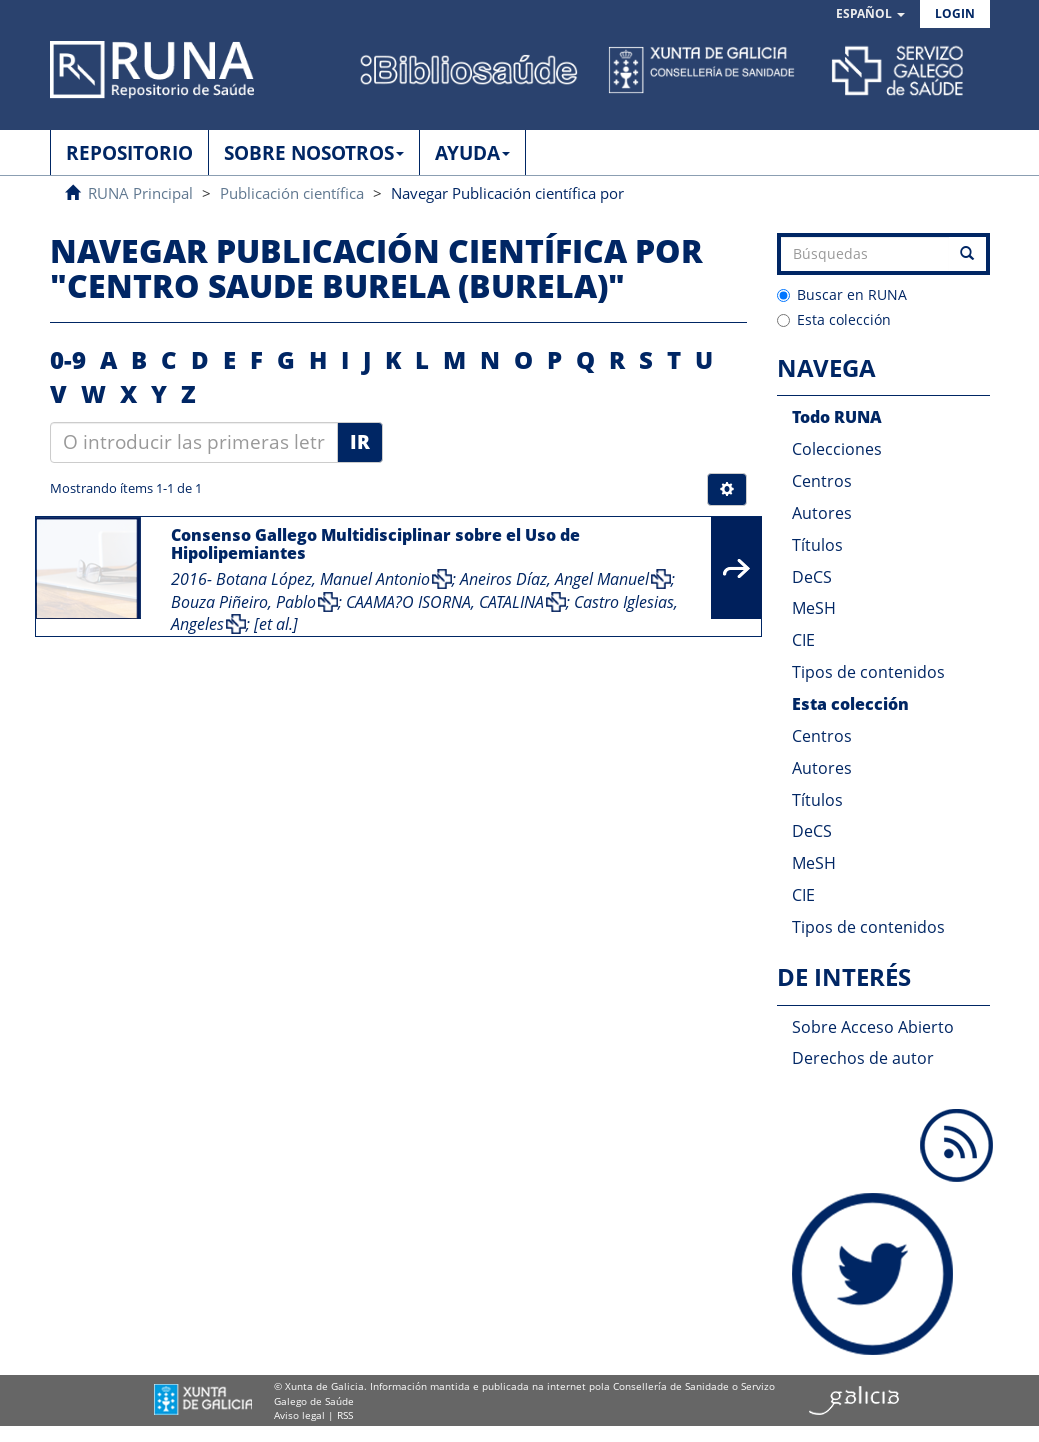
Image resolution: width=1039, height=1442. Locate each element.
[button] (870, 14)
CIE (803, 640)
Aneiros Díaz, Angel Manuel (554, 579)
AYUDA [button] (472, 153)
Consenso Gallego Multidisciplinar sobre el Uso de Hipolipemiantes (375, 544)
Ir (360, 442)
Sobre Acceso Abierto (873, 1027)
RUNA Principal (140, 193)
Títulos (817, 545)
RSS (345, 1415)
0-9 (68, 359)
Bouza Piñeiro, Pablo (243, 602)
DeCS (812, 577)
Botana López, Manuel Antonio (323, 579)
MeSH (814, 608)
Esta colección (834, 319)
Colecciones (837, 449)
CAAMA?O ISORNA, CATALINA (445, 602)
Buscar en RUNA (842, 294)
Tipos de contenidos (868, 672)
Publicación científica (292, 193)
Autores (822, 513)
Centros (822, 481)
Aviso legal (299, 1415)
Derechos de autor (863, 1058)
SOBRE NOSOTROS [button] (314, 153)
